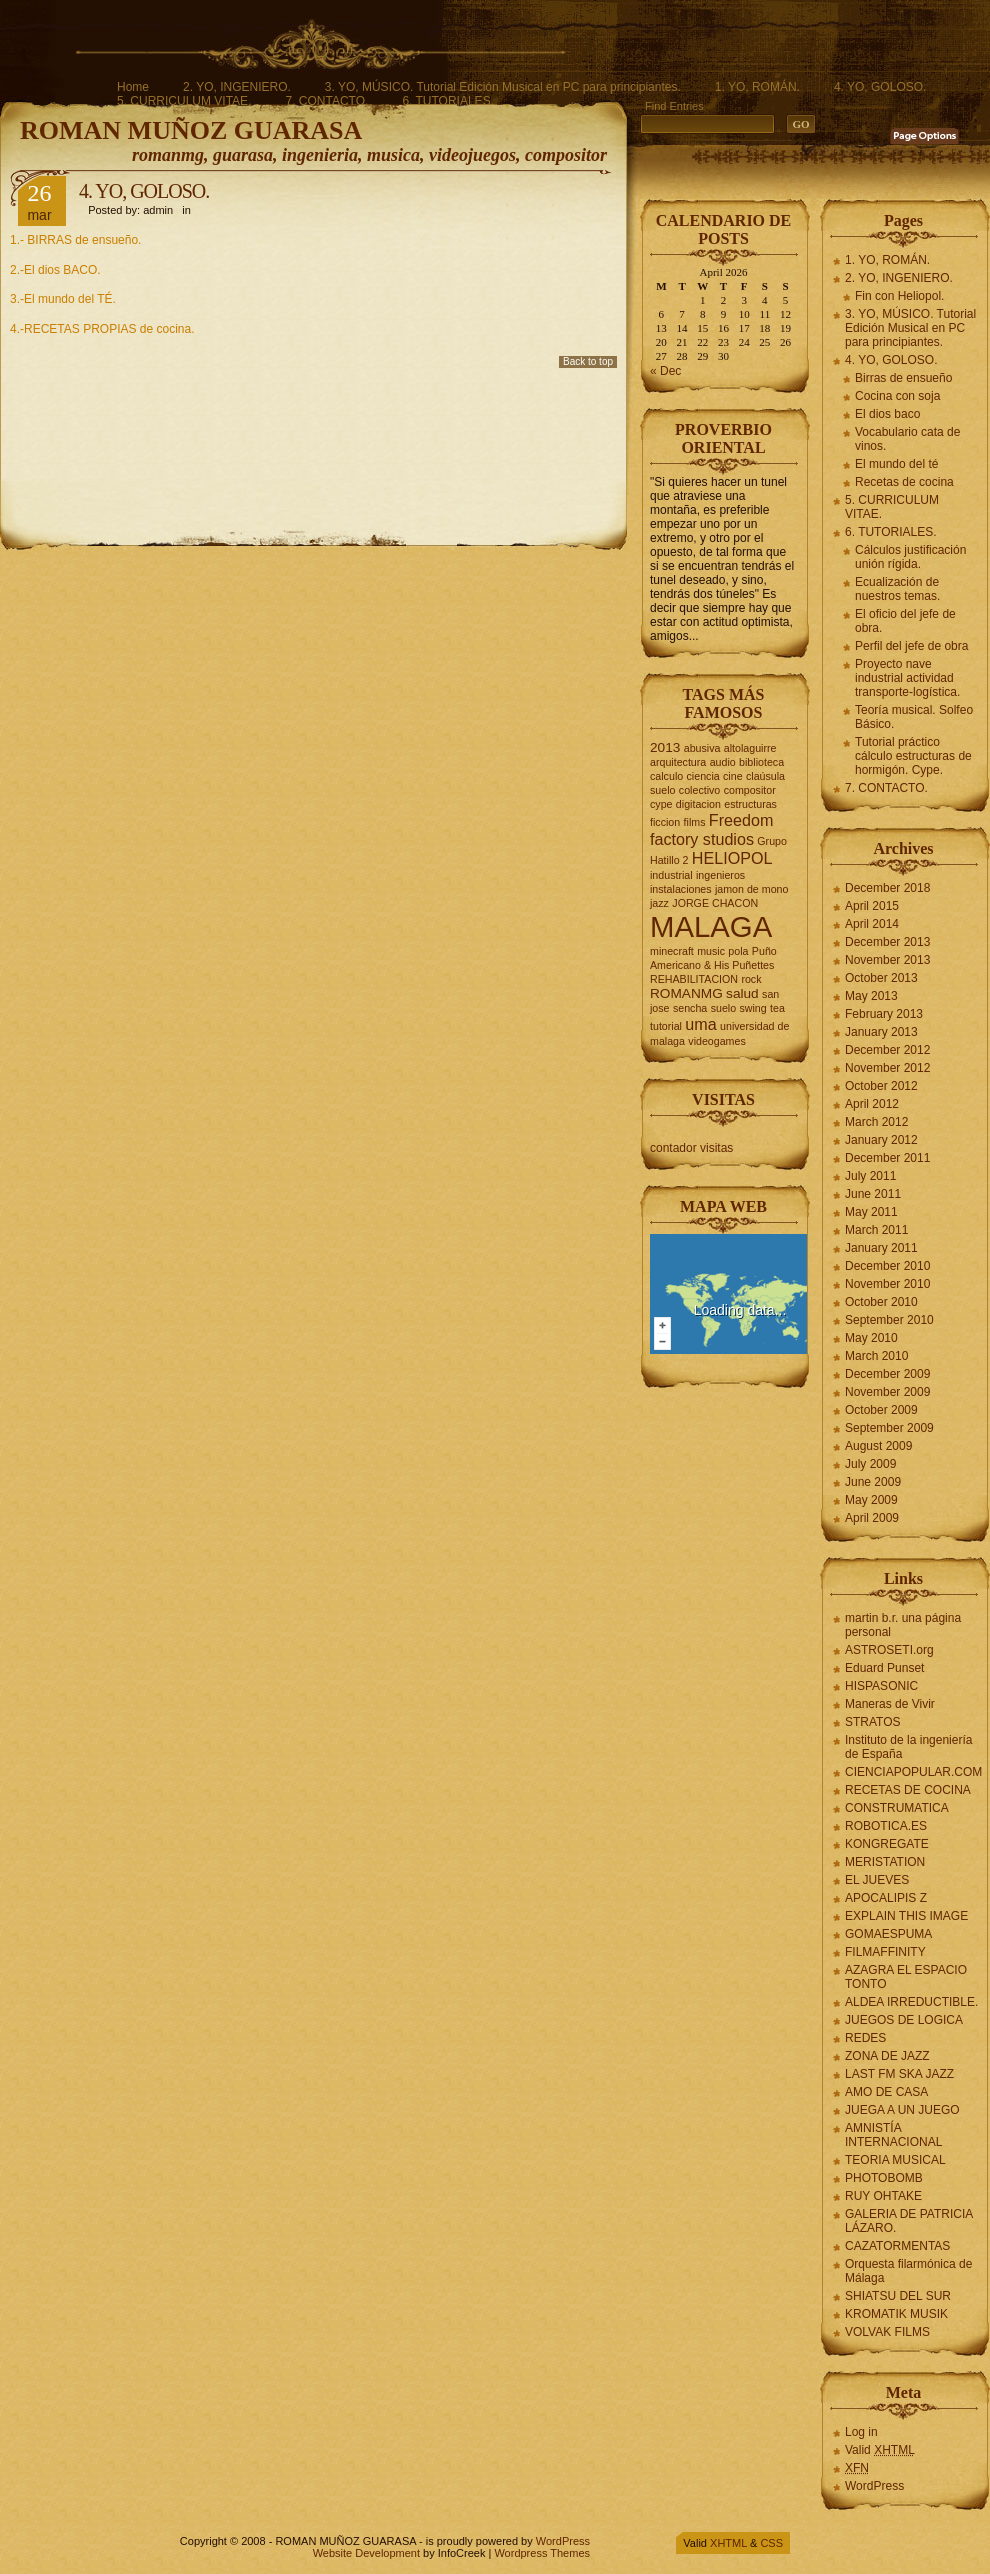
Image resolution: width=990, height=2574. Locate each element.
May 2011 (871, 1212)
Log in (861, 2432)
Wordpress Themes (542, 2553)
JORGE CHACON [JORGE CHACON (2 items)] (715, 903)
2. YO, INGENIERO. (237, 87)
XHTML (728, 2543)
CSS (771, 2543)
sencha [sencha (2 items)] (690, 1008)
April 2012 (872, 1104)
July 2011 (870, 1176)
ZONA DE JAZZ (887, 2056)
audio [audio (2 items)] (723, 762)
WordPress (874, 2486)
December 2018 (887, 888)
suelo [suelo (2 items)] (723, 1008)
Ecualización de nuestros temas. (897, 589)
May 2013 (871, 996)
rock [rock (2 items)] (751, 979)
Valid (880, 2450)
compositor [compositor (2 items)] (750, 790)
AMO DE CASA (886, 2092)
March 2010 (876, 1356)
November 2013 (887, 960)
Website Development (366, 2553)
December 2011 (887, 1158)
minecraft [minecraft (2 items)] (672, 951)
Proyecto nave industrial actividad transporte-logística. (907, 678)
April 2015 (872, 906)
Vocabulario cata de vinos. (907, 439)
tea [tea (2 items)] (777, 1008)
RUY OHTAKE (883, 2196)
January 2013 (881, 1032)
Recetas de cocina (904, 482)
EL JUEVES (877, 1880)
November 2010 (887, 1284)
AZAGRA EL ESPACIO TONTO (906, 1977)
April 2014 (872, 924)
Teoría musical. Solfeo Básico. (914, 717)
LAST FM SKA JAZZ (899, 2074)
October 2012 (881, 1086)
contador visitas (691, 1148)
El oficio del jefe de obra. (905, 621)
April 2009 (872, 1518)
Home (133, 87)
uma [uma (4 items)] (700, 1024)
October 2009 (881, 1410)
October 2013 (881, 978)
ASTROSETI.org (889, 1650)
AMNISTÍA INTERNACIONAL (893, 2135)
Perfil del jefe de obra (911, 646)
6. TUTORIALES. (448, 101)
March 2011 (876, 1230)
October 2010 (881, 1302)
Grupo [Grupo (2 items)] (772, 841)
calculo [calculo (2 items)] (666, 776)
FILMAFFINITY (885, 1952)
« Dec (665, 371)
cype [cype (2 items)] (661, 804)
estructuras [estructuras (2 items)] (750, 804)
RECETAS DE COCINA (908, 1790)
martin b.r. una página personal (903, 1625)
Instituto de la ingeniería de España (908, 1747)
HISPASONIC (881, 1686)
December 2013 (887, 942)
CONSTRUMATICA (897, 1808)
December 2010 (887, 1266)
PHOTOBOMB (884, 2178)
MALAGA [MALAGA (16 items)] (711, 926)
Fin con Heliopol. (899, 296)
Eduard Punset (884, 1668)
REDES (865, 2038)
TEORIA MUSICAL (895, 2160)
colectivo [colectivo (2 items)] (699, 790)
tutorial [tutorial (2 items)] (666, 1026)
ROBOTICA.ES (886, 1826)
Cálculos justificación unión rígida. (910, 557)
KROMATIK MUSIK (896, 2314)
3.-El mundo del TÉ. (63, 299)
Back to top (588, 361)
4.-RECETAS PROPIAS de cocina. (102, 329)
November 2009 (887, 1392)
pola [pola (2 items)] (738, 951)
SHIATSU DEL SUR (898, 2296)
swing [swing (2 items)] (752, 1008)
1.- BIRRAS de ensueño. (75, 240)
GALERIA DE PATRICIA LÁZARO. (909, 2221)
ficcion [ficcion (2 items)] (665, 822)
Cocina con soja (897, 396)
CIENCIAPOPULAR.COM (913, 1772)
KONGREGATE (887, 1844)
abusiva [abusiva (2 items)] (702, 748)
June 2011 (873, 1194)
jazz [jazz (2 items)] (659, 903)
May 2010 (871, 1338)
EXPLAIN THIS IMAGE (906, 1916)
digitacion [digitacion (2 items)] (698, 804)
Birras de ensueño (903, 378)
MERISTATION (885, 1862)
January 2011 (881, 1248)
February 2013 (884, 1014)
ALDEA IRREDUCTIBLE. (911, 2002)
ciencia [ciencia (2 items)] (703, 776)
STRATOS (873, 1722)
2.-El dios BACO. (55, 270)
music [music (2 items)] (711, 951)
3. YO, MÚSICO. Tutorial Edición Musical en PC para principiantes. (503, 87)
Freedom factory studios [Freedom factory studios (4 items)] (711, 829)
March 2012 (876, 1122)
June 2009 (873, 1482)
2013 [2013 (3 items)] (665, 747)
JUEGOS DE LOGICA (904, 2020)
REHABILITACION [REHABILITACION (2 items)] (694, 979)
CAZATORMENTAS (897, 2246)
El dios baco (887, 414)
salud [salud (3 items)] (742, 993)
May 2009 (871, 1500)
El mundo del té (896, 464)
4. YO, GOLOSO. (880, 87)
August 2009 (878, 1446)
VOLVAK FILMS (887, 2332)
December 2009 (887, 1374)
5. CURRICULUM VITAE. (184, 101)
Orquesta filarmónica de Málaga (908, 2271)
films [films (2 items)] (695, 822)
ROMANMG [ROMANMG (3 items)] (686, 993)
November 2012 (887, 1068)
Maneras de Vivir (890, 1704)
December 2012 (887, 1050)
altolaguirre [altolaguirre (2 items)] (750, 748)
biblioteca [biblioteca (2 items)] (761, 762)
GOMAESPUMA (888, 1934)
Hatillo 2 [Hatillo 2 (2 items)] (669, 860)
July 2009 (870, 1464)
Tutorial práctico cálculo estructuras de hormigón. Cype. (913, 756)
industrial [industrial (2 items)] (671, 875)
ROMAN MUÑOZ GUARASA (191, 130)
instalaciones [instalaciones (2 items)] (681, 889)
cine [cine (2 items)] (733, 776)
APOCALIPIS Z (886, 1898)
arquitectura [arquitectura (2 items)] (678, 762)
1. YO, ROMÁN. (757, 87)
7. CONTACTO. (326, 101)
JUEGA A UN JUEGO (902, 2110)
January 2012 (881, 1140)
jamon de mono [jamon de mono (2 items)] (751, 889)
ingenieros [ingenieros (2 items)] (720, 875)
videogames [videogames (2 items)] (716, 1041)
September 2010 (889, 1320)
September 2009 (889, 1428)
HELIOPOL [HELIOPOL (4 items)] (732, 858)
